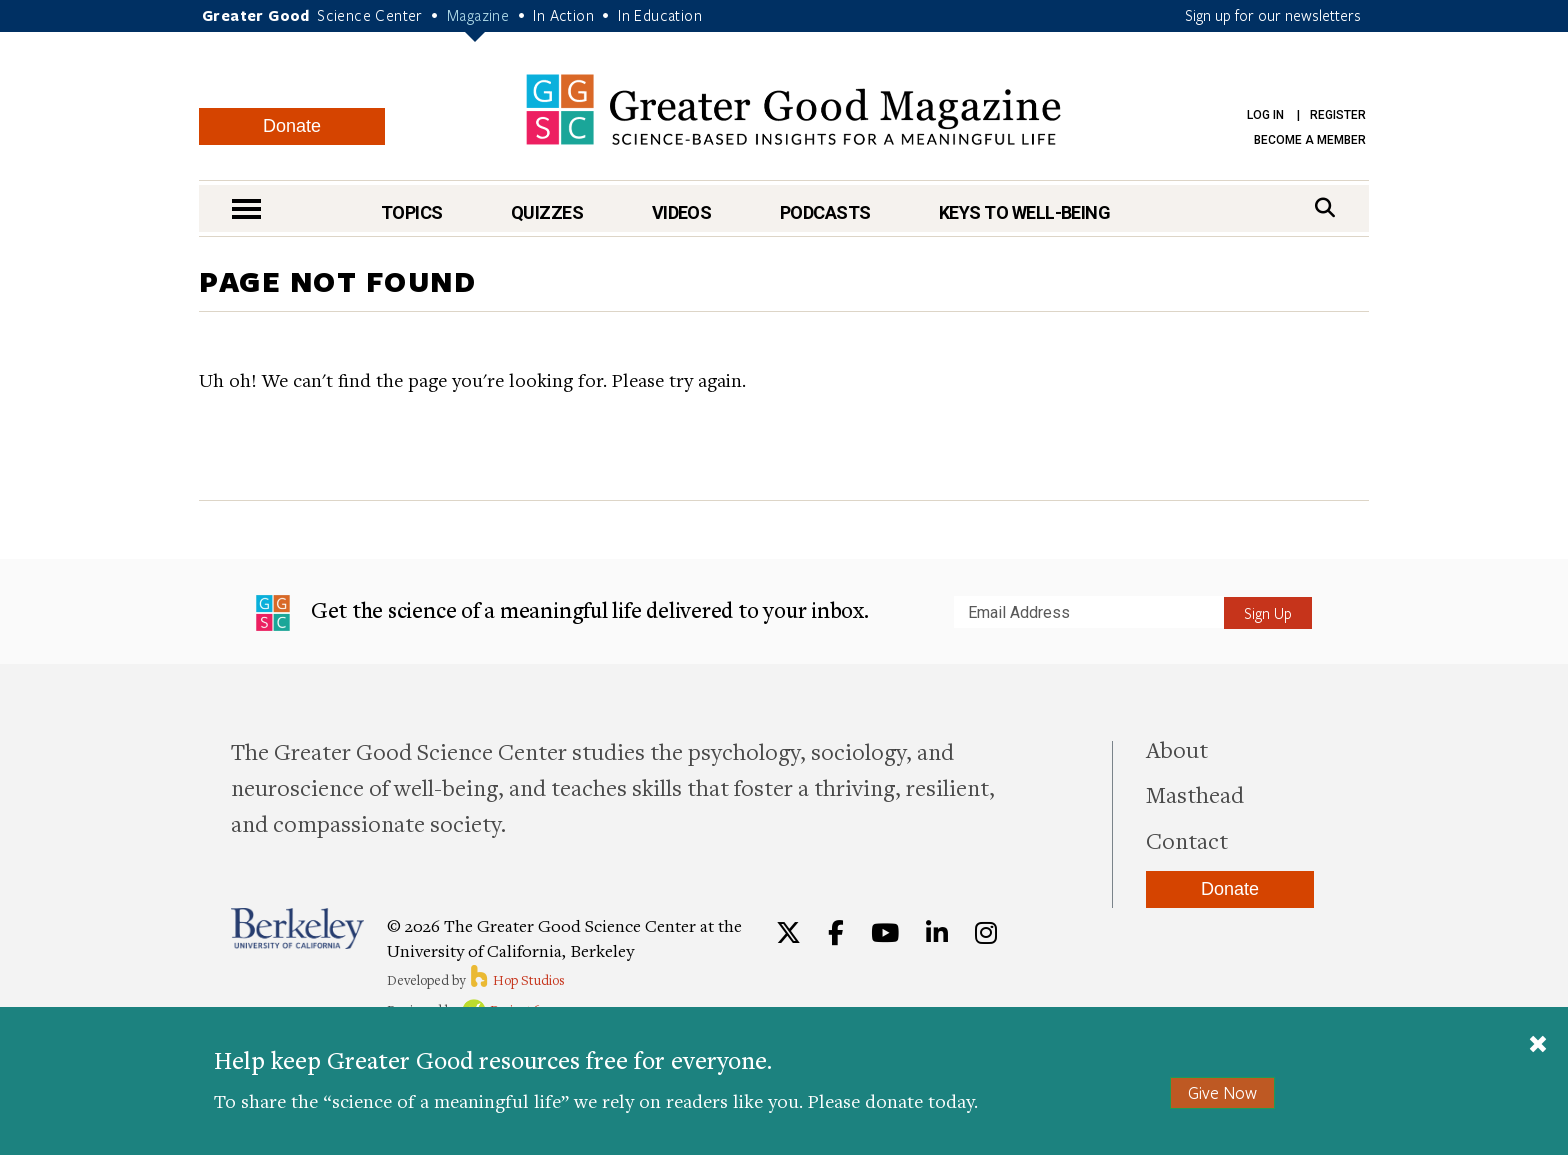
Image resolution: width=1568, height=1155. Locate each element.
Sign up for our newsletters (1273, 15)
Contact (1187, 840)
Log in (1265, 115)
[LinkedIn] (937, 933)
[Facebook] (836, 933)
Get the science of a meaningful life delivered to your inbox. (562, 613)
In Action (563, 15)
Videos (682, 212)
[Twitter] (788, 933)
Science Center (370, 15)
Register (1338, 115)
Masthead (1195, 794)
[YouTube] (885, 933)
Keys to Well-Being (1024, 212)
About (1177, 749)
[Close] (1538, 1046)
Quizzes (547, 212)
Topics (412, 212)
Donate (292, 126)
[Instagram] (986, 933)
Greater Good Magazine (793, 109)
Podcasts (825, 212)
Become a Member (1310, 140)
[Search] (1325, 207)
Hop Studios (516, 980)
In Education (660, 15)
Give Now (1222, 1092)
